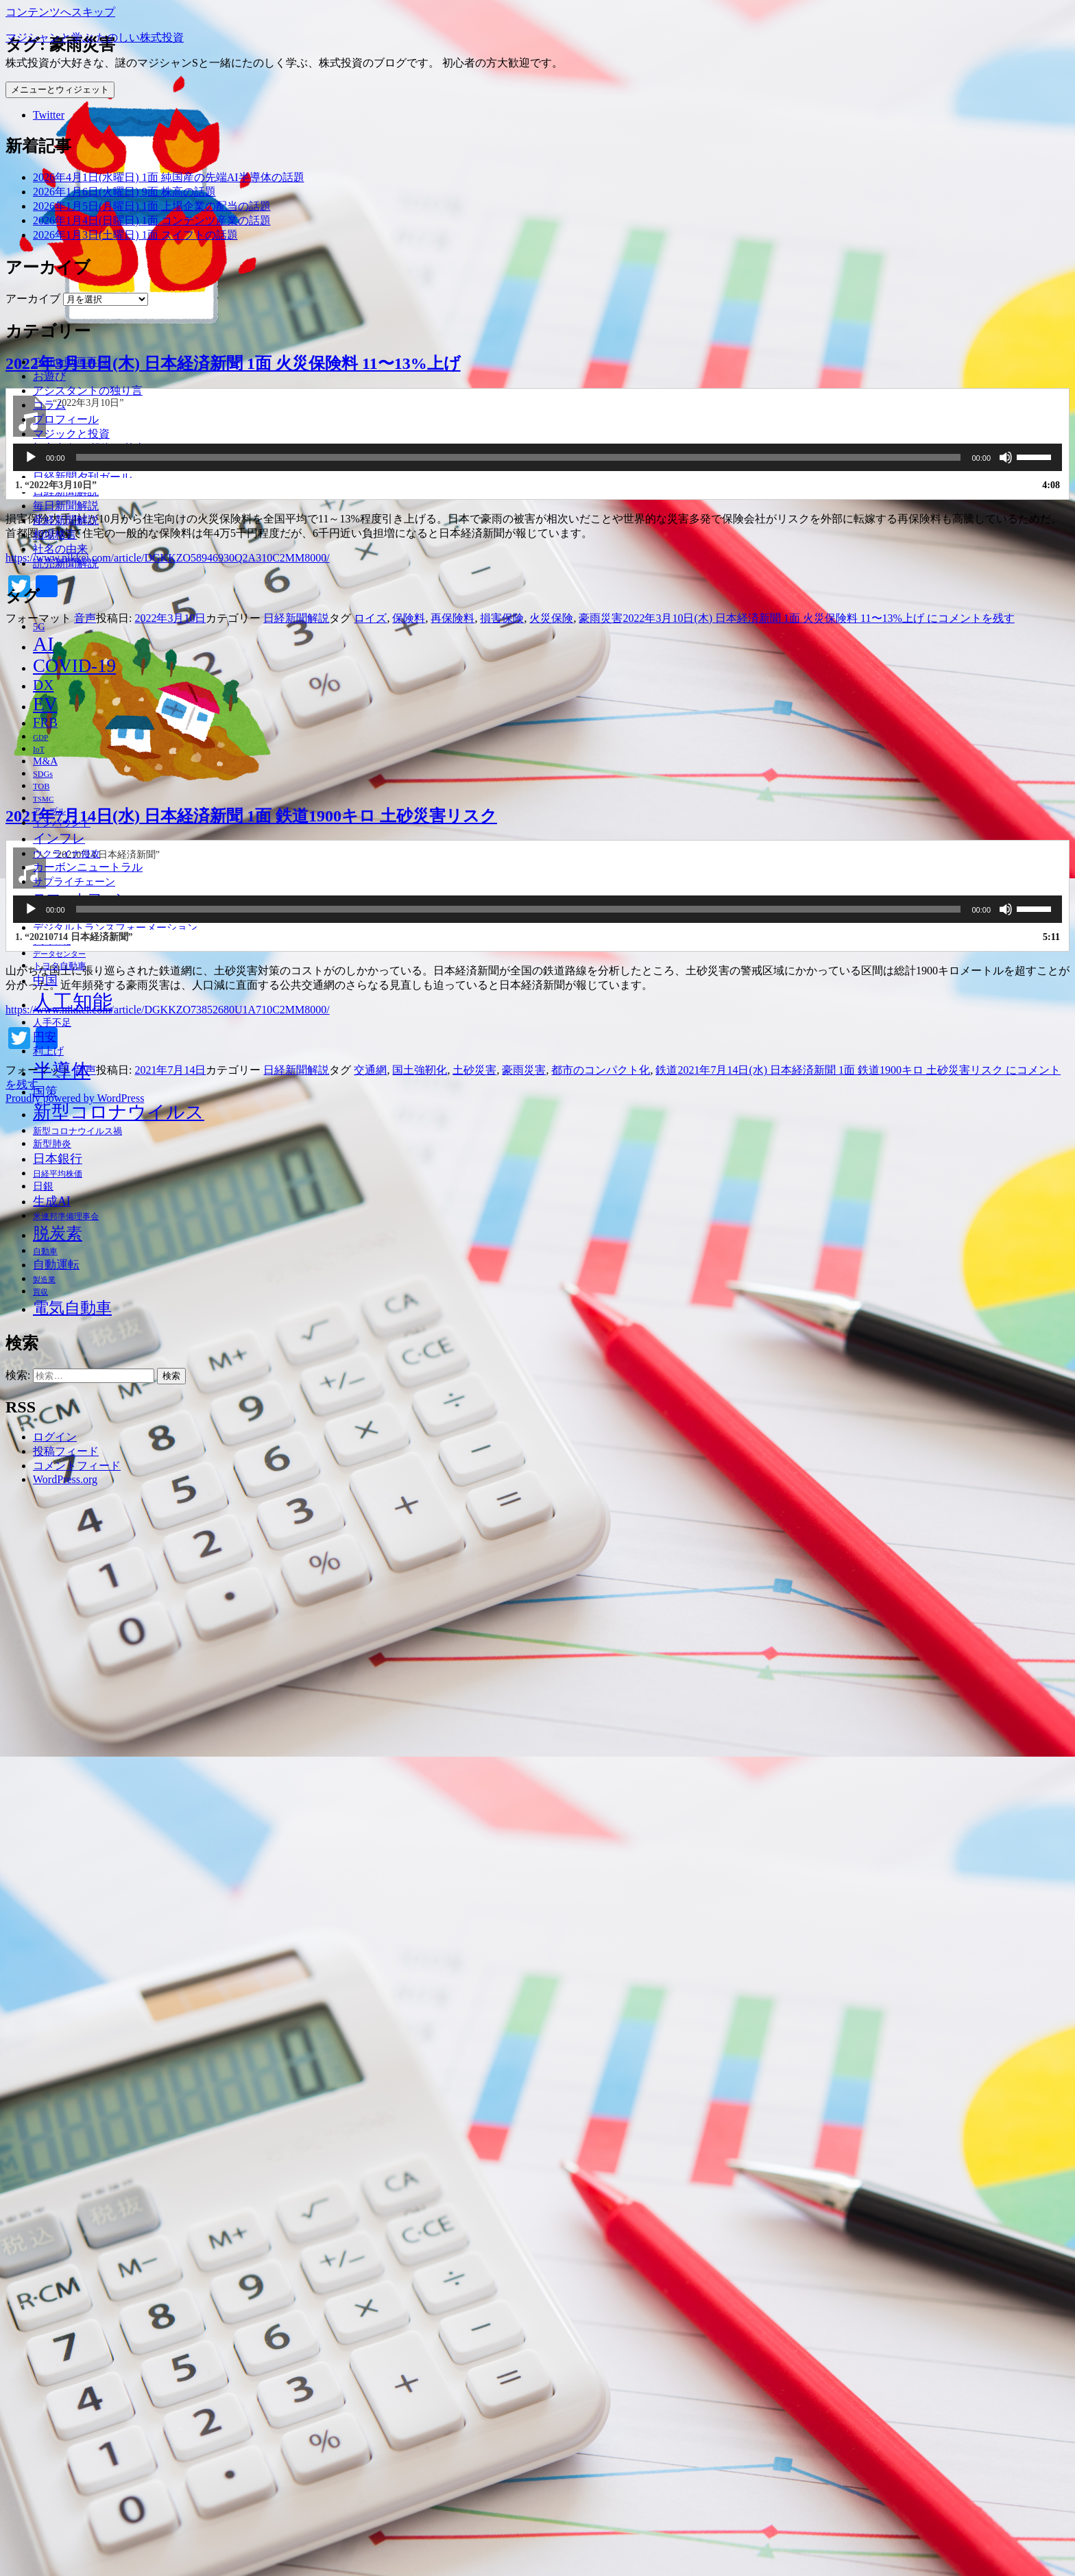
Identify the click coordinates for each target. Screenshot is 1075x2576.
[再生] (31, 1923)
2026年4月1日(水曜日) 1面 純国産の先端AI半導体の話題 (168, 177)
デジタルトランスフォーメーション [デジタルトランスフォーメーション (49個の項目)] (115, 927)
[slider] (518, 1923)
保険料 (408, 2084)
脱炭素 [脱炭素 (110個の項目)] (57, 1233)
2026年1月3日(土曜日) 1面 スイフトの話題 (135, 235)
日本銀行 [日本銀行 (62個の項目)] (57, 1159)
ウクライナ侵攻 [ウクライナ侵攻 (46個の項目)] (66, 853)
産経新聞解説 (66, 520)
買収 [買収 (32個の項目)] (40, 1292)
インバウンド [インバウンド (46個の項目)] (61, 822)
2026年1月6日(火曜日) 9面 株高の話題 (124, 191)
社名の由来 (60, 549)
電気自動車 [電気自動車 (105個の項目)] (72, 1307)
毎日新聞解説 (66, 505)
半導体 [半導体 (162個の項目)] (61, 1070)
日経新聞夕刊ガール (82, 477)
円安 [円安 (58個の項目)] (44, 1037)
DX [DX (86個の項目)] (43, 685)
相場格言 (55, 534)
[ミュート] (1006, 1923)
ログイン (55, 1437)
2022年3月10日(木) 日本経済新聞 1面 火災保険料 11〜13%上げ (233, 1829)
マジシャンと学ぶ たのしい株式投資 (94, 37)
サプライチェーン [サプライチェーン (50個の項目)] (74, 881)
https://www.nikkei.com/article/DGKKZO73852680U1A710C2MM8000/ (167, 2475)
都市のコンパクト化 (600, 2536)
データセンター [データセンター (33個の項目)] (59, 954)
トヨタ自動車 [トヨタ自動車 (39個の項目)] (59, 966)
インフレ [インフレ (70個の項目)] (59, 838)
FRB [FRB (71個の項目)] (45, 722)
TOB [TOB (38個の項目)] (41, 786)
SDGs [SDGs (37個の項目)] (43, 774)
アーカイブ (32, 298)
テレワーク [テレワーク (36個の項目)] (53, 914)
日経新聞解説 (66, 491)
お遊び (49, 376)
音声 (85, 2084)
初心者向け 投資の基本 (89, 448)
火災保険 (551, 2084)
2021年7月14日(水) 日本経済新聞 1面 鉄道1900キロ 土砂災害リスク (251, 2281)
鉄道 (666, 2536)
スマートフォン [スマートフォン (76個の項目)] (81, 898)
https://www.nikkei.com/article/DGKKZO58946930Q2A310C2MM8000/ (167, 2024)
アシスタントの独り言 (88, 390)
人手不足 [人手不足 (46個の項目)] (52, 1022)
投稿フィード (66, 1451)
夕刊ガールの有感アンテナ (99, 462)
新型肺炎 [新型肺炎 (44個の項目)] (52, 1144)
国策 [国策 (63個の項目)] (45, 1091)
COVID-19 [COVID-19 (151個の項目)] (74, 665)
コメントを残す (818, 2084)
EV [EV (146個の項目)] (45, 704)
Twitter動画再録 (70, 362)
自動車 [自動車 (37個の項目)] (45, 1251)
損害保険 (502, 2084)
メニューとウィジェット (60, 89)
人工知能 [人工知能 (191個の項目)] (72, 1002)
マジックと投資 (71, 434)
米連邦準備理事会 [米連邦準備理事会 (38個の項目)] (66, 1216)
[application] (537, 1923)
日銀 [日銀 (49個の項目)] (43, 1186)
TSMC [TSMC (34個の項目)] (43, 799)
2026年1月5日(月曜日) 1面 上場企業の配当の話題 (152, 206)
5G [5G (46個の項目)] (39, 626)
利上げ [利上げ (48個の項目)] (48, 1051)
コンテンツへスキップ (60, 12)
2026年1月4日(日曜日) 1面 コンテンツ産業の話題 (152, 220)
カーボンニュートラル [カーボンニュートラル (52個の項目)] (88, 867)
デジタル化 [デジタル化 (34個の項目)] (52, 941)
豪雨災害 (601, 2084)
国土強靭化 (419, 2536)
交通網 (370, 2536)
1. (56, 1951)
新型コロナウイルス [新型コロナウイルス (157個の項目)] (118, 1112)
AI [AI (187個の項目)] (43, 644)
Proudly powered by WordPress (74, 2564)
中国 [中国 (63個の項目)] (45, 980)
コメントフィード (77, 1465)
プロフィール (66, 419)
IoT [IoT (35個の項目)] (39, 749)
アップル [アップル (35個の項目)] (49, 811)
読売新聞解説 (66, 563)
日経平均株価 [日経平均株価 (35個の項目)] (57, 1174)
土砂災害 (474, 2536)
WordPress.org (65, 1479)
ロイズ (370, 2084)
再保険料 (452, 2084)
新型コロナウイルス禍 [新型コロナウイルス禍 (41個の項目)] (77, 1131)
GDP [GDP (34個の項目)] (40, 737)
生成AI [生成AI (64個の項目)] (52, 1201)
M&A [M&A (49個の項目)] (45, 761)
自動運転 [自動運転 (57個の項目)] (56, 1264)
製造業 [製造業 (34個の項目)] (44, 1279)
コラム (49, 405)
